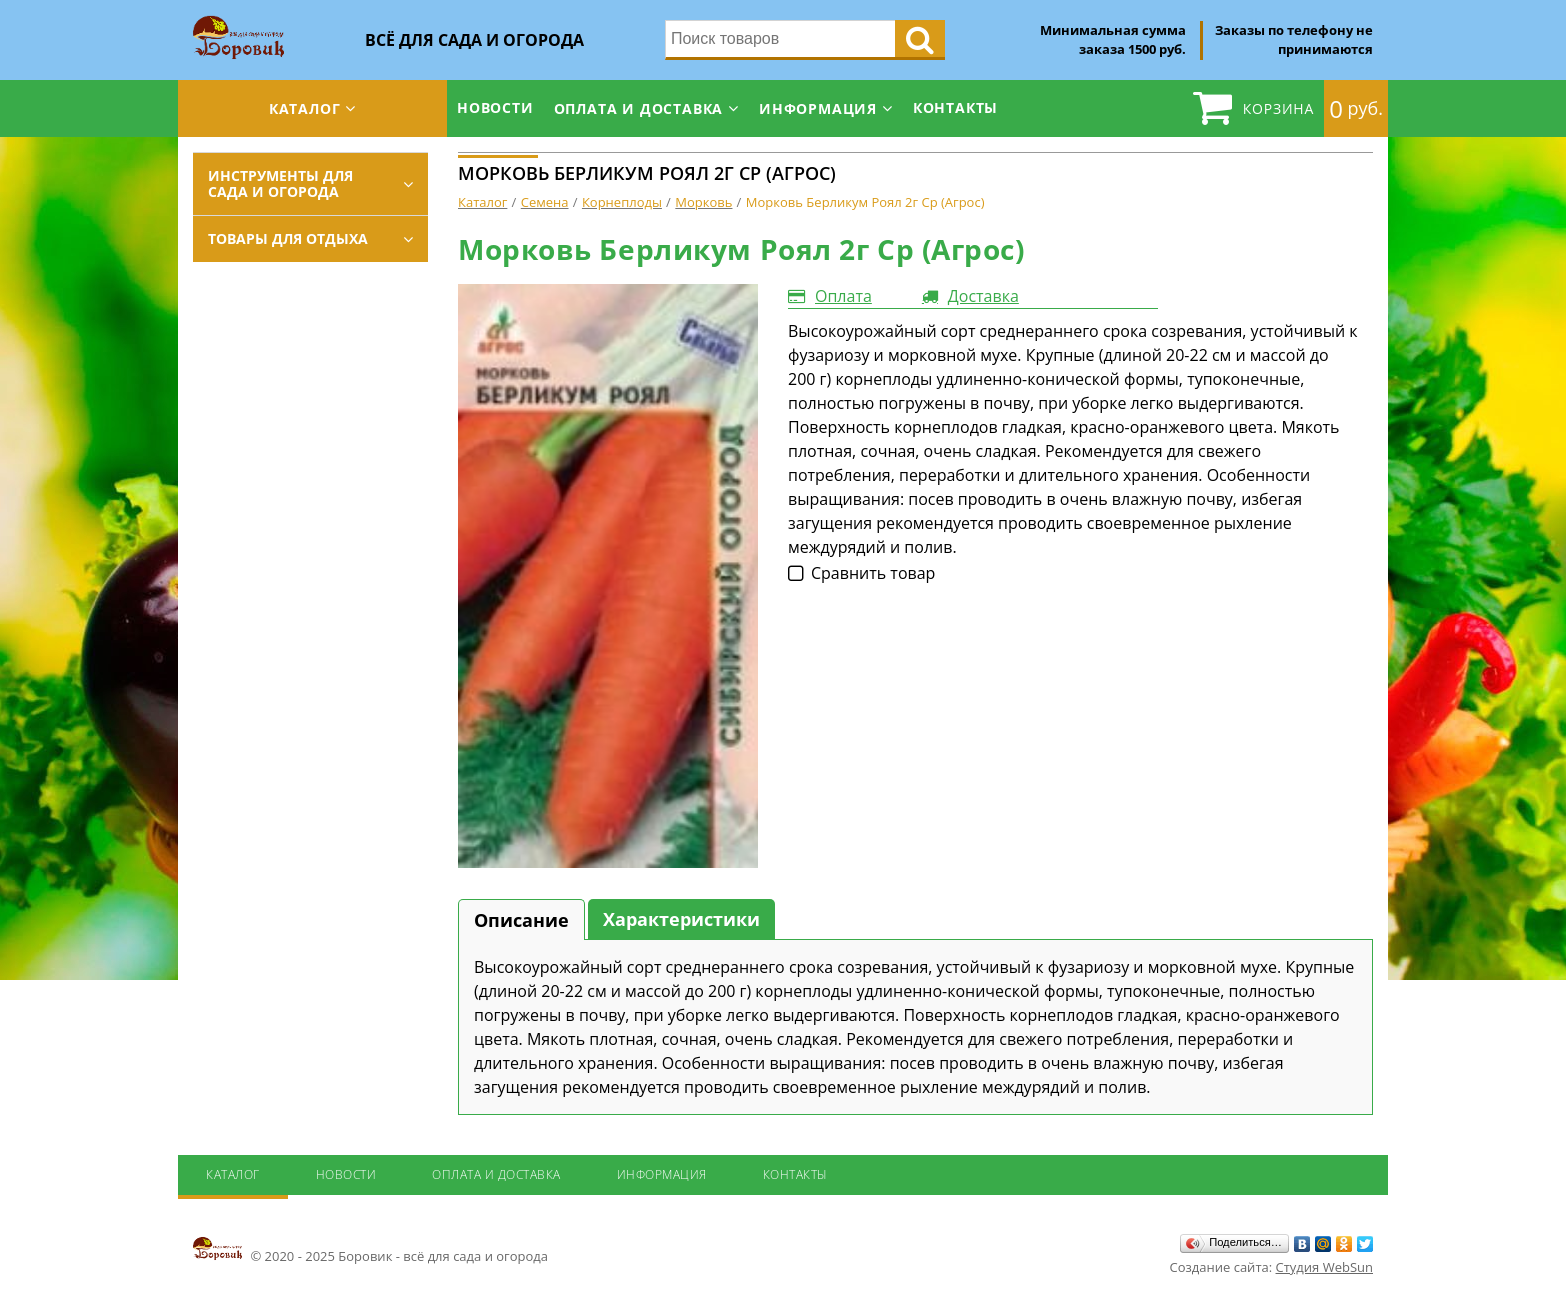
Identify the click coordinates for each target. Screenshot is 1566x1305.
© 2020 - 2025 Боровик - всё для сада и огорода (370, 1250)
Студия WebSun (1324, 1267)
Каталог (305, 108)
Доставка (983, 296)
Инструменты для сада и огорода (280, 183)
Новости (495, 107)
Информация (818, 108)
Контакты (955, 107)
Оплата (843, 296)
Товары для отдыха (288, 238)
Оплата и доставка (639, 108)
